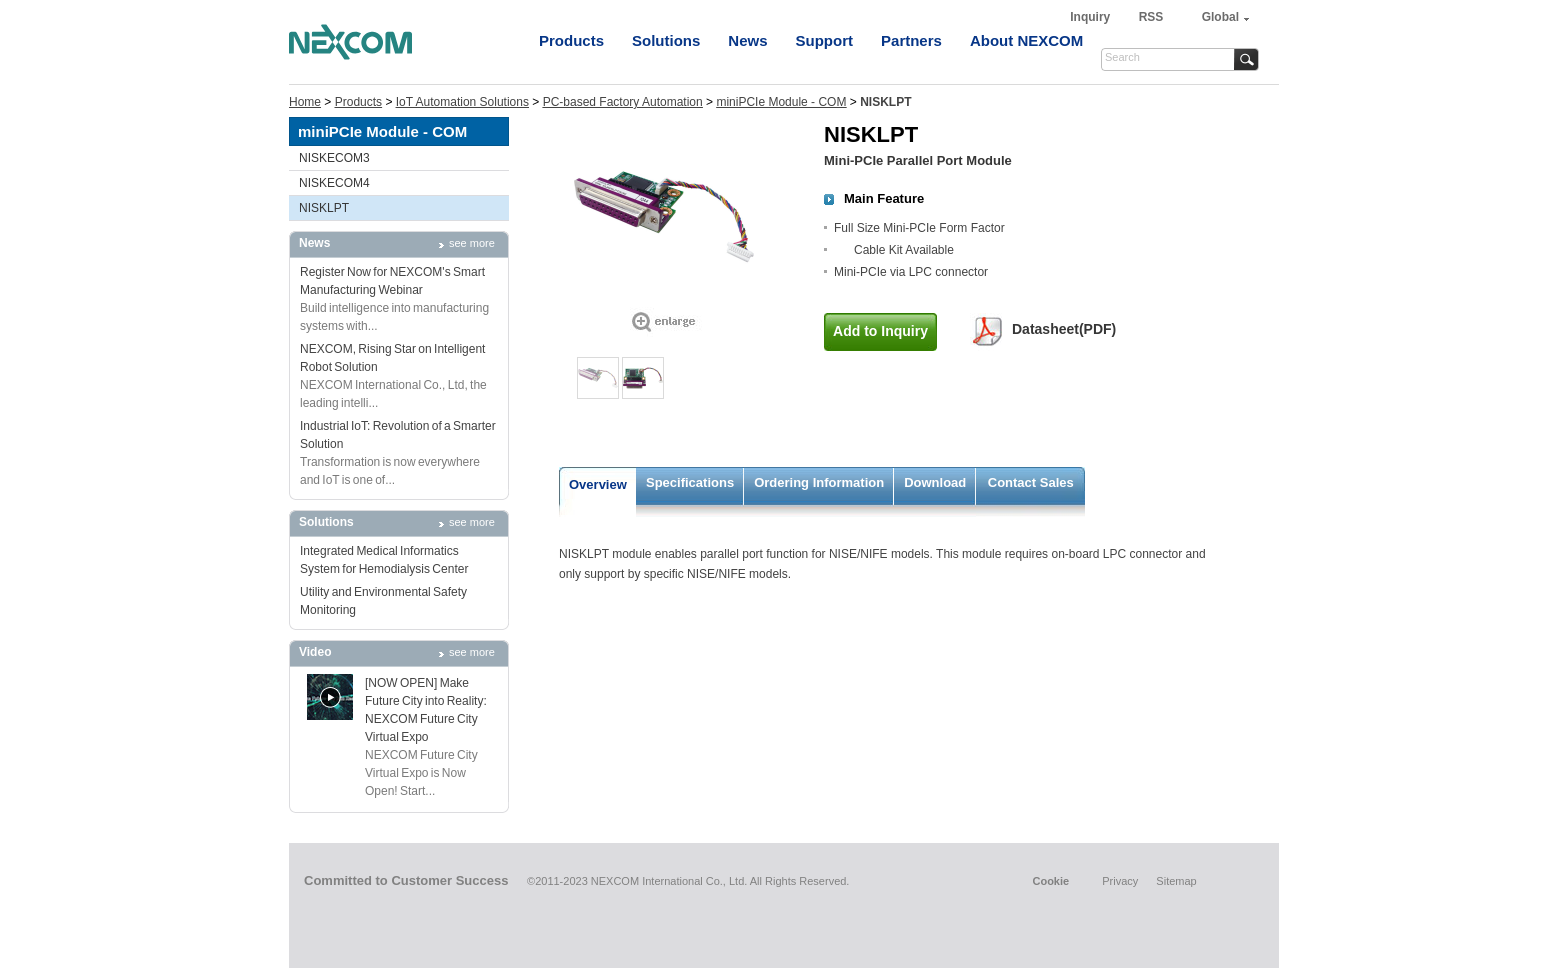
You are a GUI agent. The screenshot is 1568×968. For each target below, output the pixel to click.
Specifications (690, 482)
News (747, 40)
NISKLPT (324, 208)
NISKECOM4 (334, 183)
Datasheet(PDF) (1064, 329)
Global (1220, 17)
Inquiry (1091, 17)
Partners (911, 40)
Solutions (666, 40)
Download (935, 482)
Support (825, 40)
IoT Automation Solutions (462, 102)
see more (472, 243)
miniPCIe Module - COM (781, 102)
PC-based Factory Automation (623, 102)
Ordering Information (819, 482)
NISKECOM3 (334, 158)
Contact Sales (1031, 482)
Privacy (1120, 881)
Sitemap (1176, 881)
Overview (598, 484)
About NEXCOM (1026, 40)
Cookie (1050, 881)
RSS (1151, 17)
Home (305, 102)
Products (571, 40)
